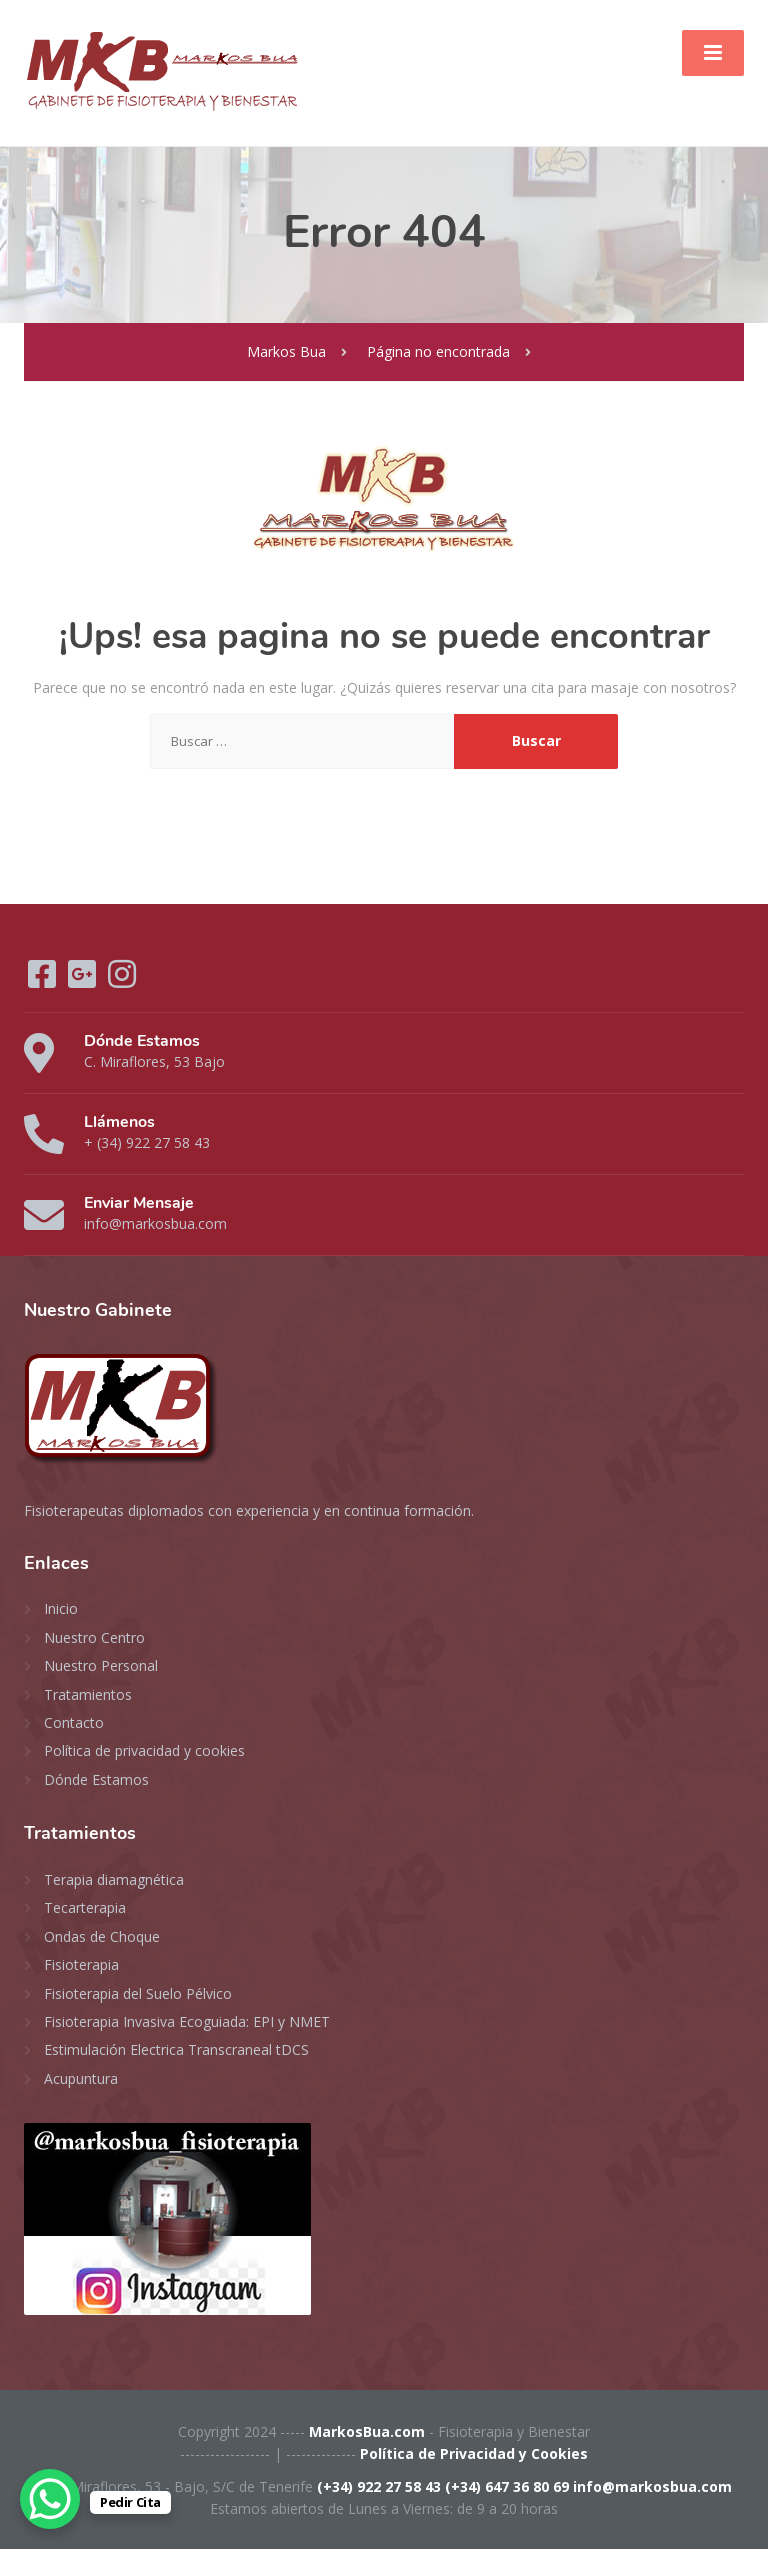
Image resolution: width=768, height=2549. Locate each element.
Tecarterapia (85, 1907)
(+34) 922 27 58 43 (379, 2486)
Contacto (74, 1722)
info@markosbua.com (652, 2486)
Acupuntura (81, 2078)
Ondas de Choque (102, 1936)
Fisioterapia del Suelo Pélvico (138, 1993)
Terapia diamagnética (114, 1879)
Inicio (61, 1608)
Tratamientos (88, 1694)
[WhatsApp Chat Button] (50, 2499)
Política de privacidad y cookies (144, 1750)
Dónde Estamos (96, 1779)
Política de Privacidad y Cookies (474, 2453)
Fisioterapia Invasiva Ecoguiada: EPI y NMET (187, 2021)
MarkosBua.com (367, 2431)
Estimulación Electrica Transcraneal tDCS (176, 2049)
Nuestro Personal (101, 1665)
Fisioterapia (81, 1964)
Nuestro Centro (94, 1637)
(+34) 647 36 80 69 (507, 2486)
